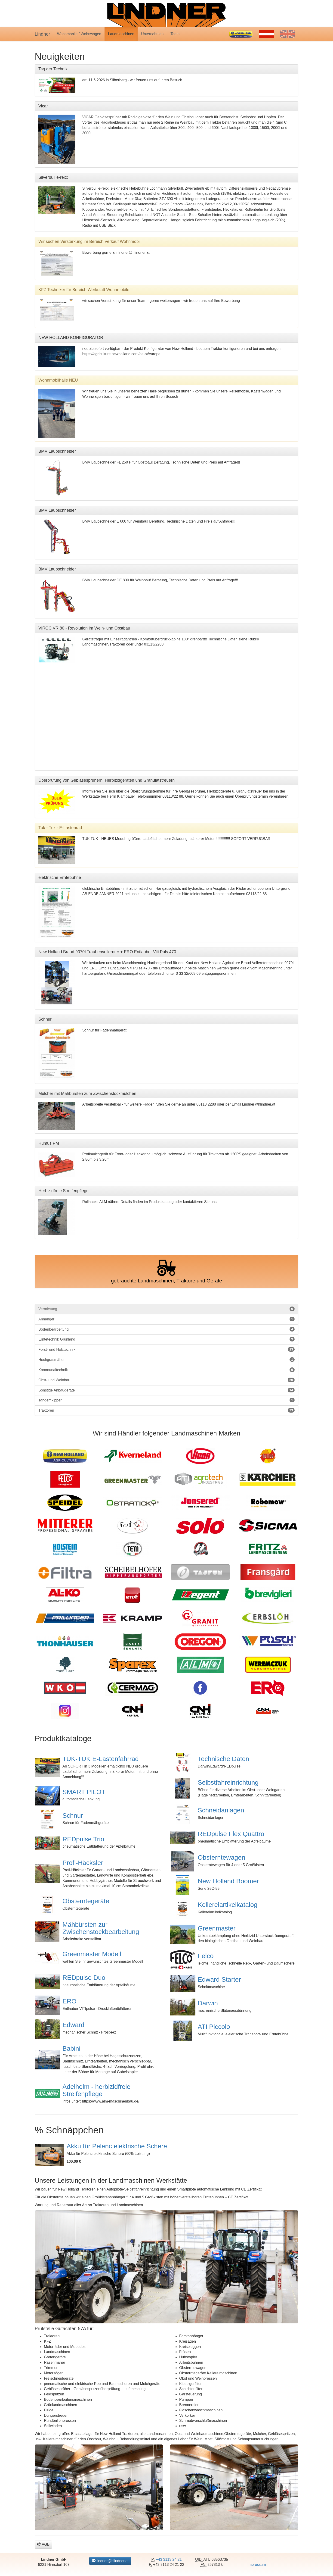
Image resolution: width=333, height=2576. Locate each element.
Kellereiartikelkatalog (227, 1904)
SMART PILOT (83, 1792)
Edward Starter (219, 1979)
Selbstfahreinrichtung (228, 1782)
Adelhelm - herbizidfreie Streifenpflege (96, 2090)
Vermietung (166, 1309)
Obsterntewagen (221, 1857)
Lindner (42, 34)
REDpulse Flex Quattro (231, 1833)
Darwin (208, 2003)
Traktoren (166, 1410)
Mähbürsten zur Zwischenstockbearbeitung (100, 1928)
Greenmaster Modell (91, 1954)
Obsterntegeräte (85, 1901)
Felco (205, 1955)
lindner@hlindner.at (110, 2561)
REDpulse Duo (83, 1977)
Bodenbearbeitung (166, 1329)
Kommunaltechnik (166, 1369)
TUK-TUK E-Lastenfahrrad (100, 1758)
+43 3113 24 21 (169, 2559)
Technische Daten (223, 1758)
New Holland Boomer (228, 1881)
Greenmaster (216, 1928)
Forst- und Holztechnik (166, 1349)
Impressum (256, 2565)
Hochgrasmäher (166, 1359)
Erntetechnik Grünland (166, 1339)
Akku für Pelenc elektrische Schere (117, 2146)
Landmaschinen (123, 33)
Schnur (72, 1815)
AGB (43, 2544)
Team (174, 34)
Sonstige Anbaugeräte (166, 1390)
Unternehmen (152, 34)
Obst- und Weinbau (166, 1380)
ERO (69, 2001)
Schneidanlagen (221, 1810)
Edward (73, 2024)
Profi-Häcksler (82, 1862)
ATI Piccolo (214, 2026)
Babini (71, 2048)
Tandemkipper (166, 1400)
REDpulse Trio (83, 1839)
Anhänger (166, 1319)
